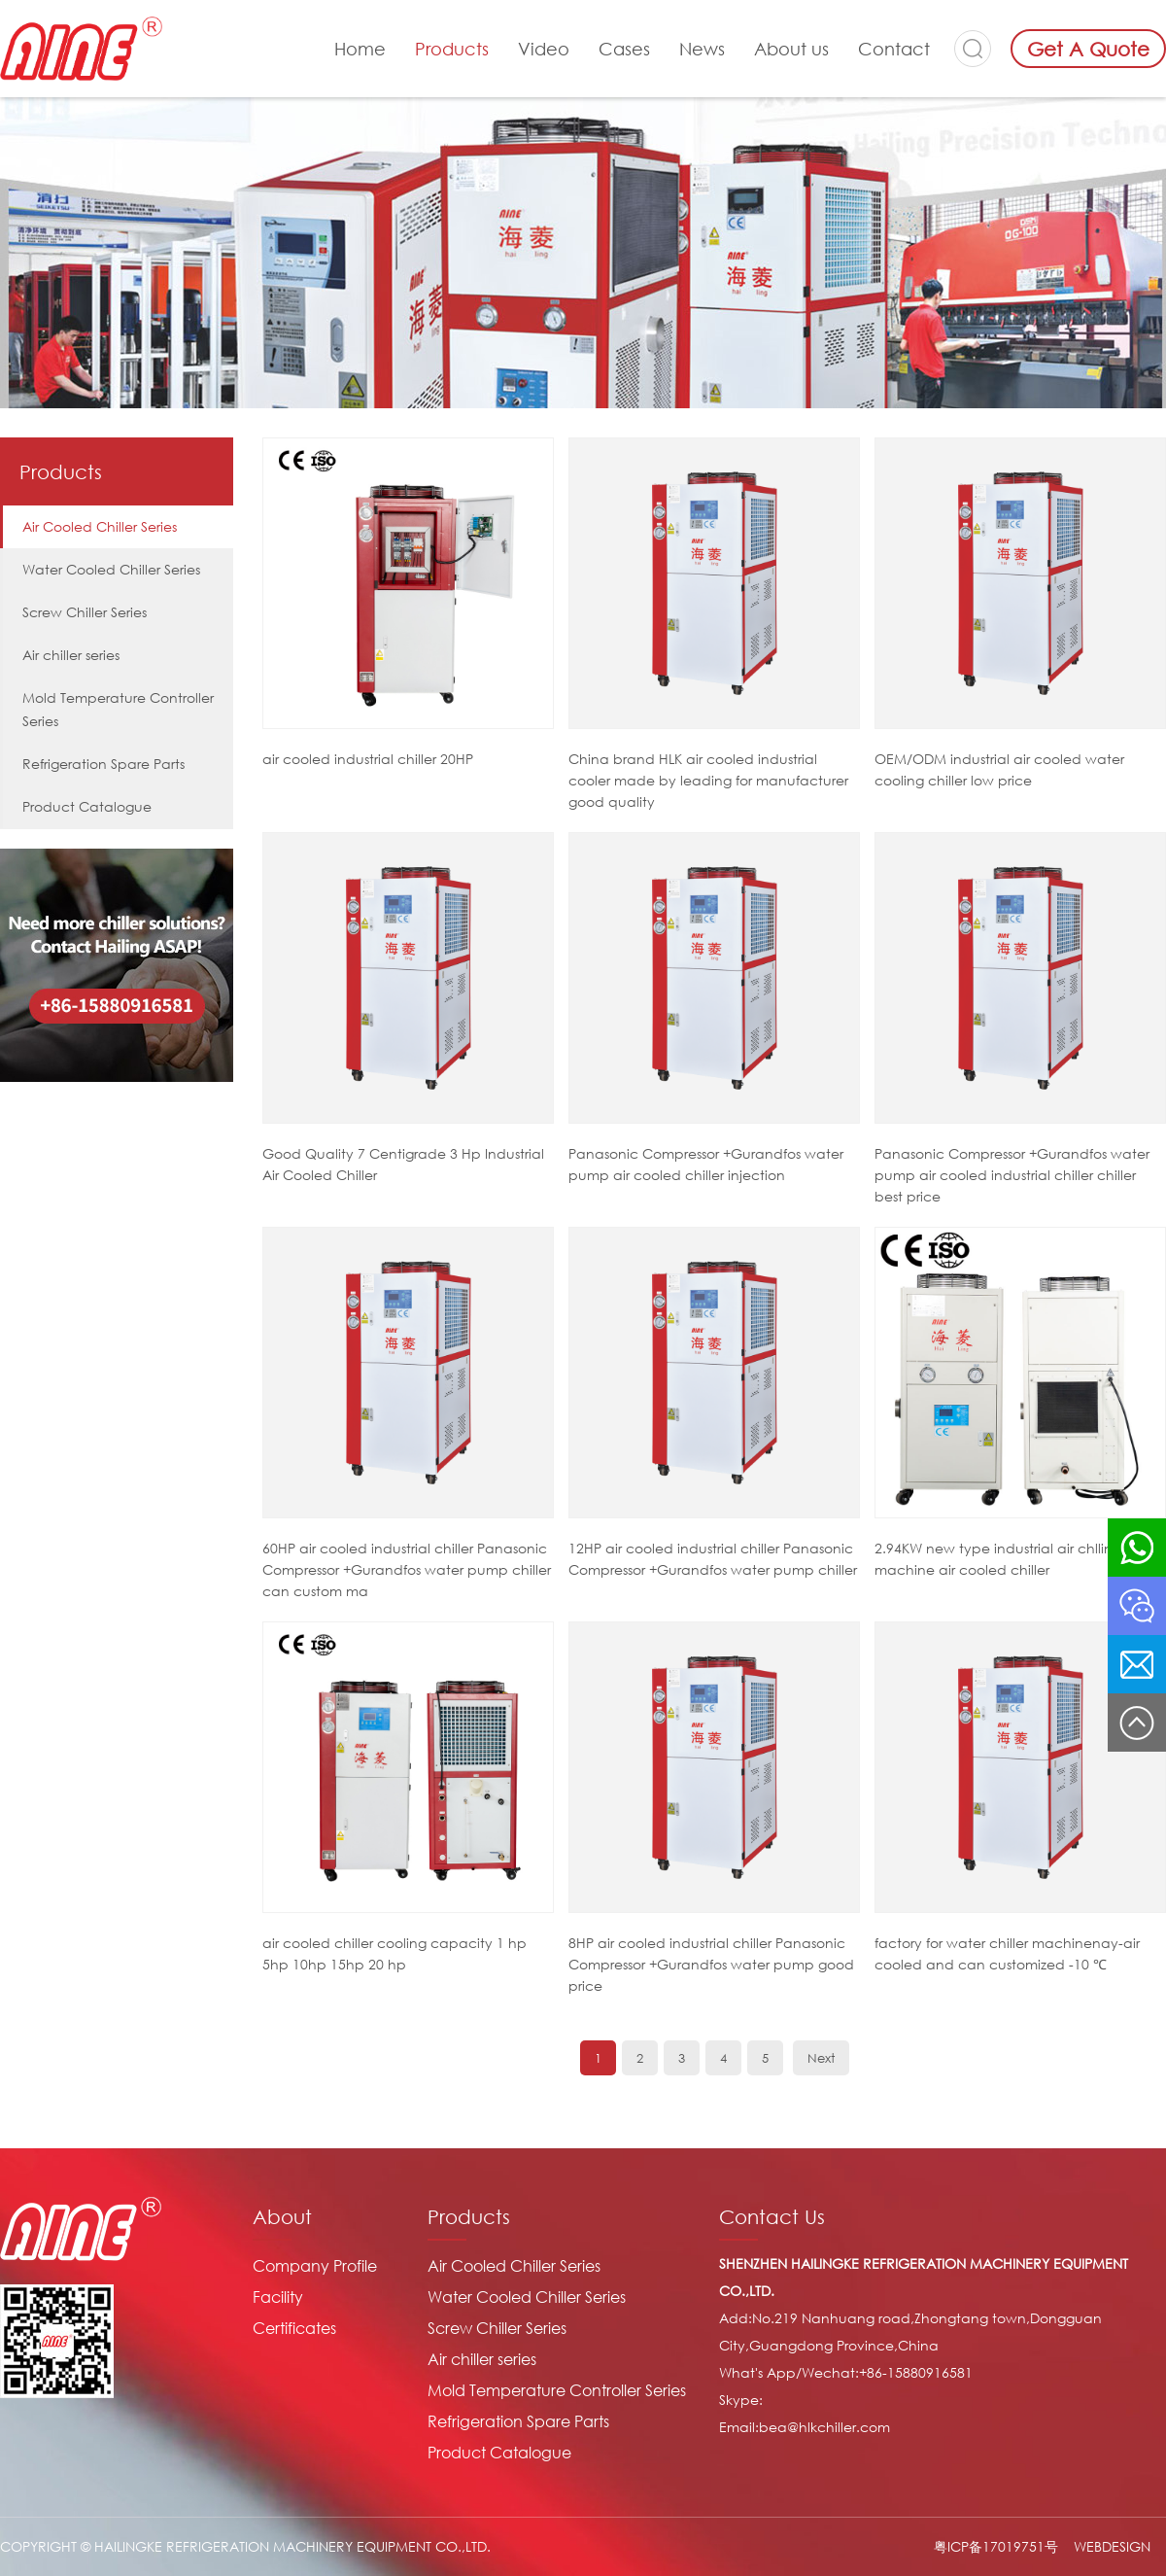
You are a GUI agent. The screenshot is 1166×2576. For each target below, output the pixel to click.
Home (360, 48)
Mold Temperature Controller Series (118, 709)
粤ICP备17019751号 (996, 2546)
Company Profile (315, 2266)
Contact (894, 48)
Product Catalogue (87, 806)
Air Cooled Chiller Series (99, 526)
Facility (278, 2297)
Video (543, 48)
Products (452, 48)
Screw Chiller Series (84, 612)
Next (821, 2058)
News (702, 48)
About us (791, 48)
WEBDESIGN (1112, 2546)
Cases (624, 48)
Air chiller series (71, 654)
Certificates (294, 2328)
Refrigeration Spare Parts (103, 763)
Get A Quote (1088, 48)
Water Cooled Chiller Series (111, 569)
